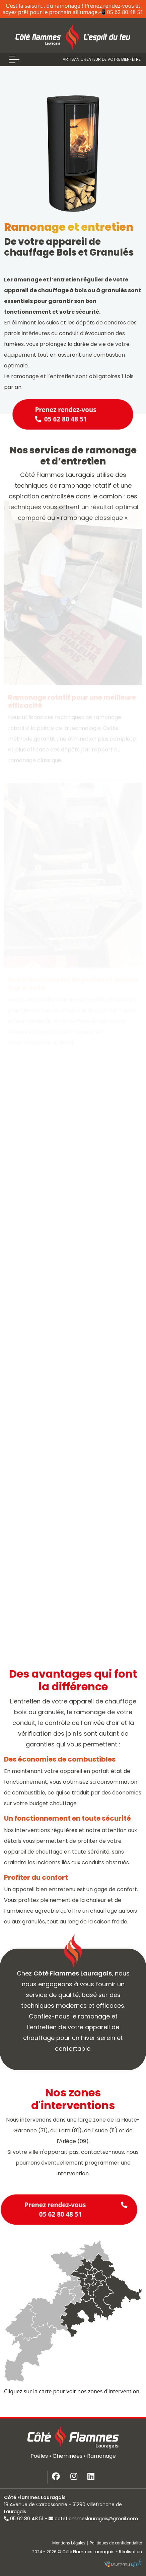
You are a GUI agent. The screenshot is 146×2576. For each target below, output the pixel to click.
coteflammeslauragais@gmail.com (93, 2518)
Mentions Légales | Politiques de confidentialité (97, 2543)
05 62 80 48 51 (23, 2518)
